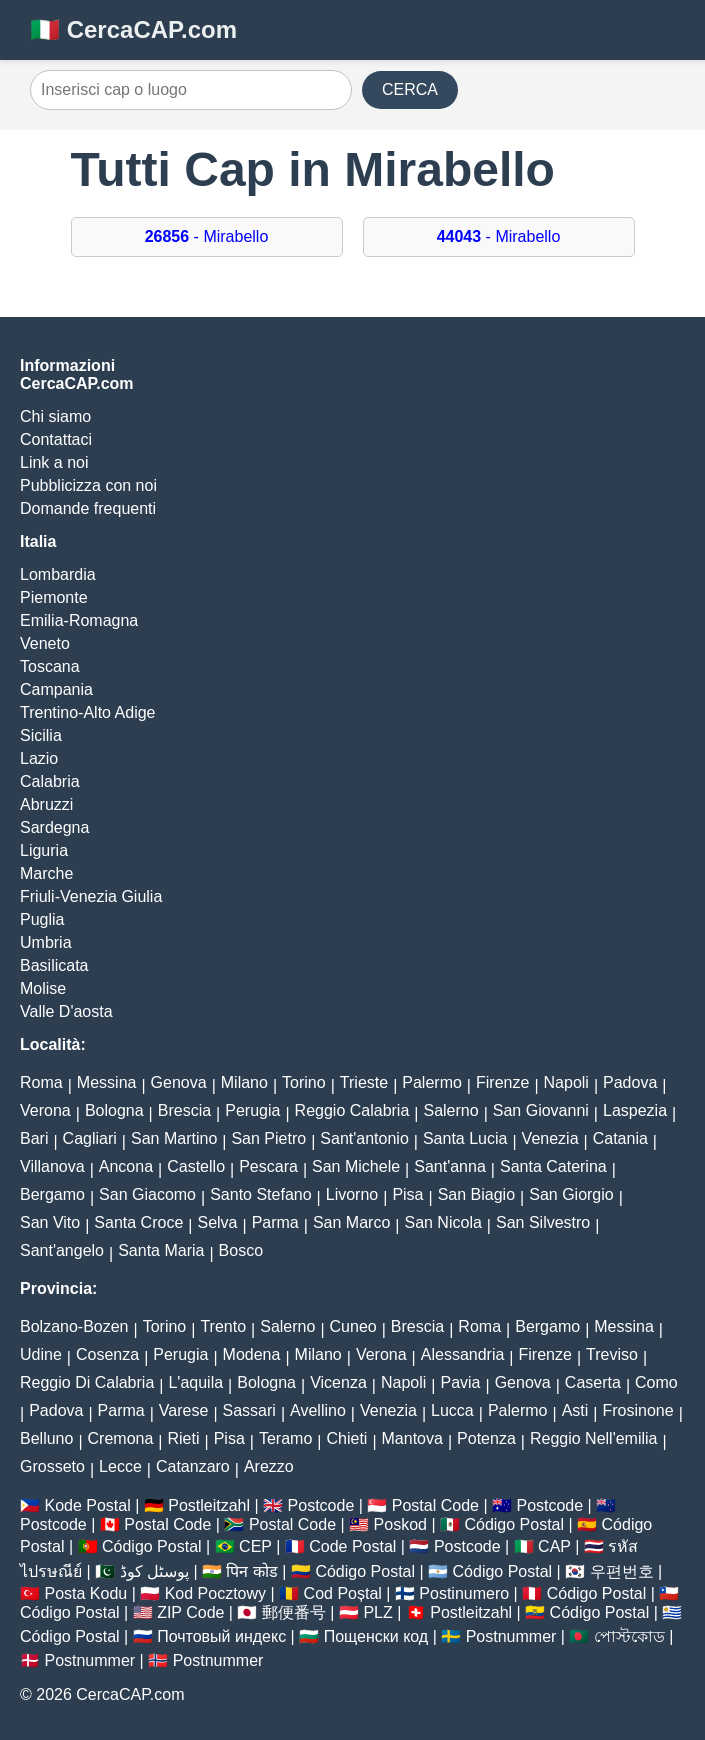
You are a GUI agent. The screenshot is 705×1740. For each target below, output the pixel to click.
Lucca (452, 1410)
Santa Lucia (465, 1138)
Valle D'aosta (66, 1011)
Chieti (346, 1438)
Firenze (502, 1082)
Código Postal (514, 1524)
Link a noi (54, 462)
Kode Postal (87, 1505)
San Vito (50, 1222)
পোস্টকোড (629, 1636)
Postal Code (435, 1505)
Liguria (44, 850)
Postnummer (511, 1636)
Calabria (50, 781)
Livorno (352, 1194)
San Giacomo (147, 1194)
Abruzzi (46, 804)
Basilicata (54, 965)
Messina (107, 1082)
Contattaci (56, 439)
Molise (43, 988)
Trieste (364, 1082)
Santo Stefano (260, 1194)
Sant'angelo (62, 1250)
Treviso (612, 1354)
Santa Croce (138, 1222)
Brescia (184, 1110)
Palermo (432, 1082)
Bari (34, 1138)
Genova (179, 1082)
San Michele (356, 1166)
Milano (244, 1082)
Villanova (52, 1166)
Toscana (50, 666)
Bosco (241, 1250)
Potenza (486, 1438)
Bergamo (52, 1194)
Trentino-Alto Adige (87, 712)
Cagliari (90, 1138)
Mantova (412, 1438)
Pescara (268, 1166)
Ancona (126, 1166)
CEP (255, 1546)
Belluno (46, 1438)
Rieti (184, 1438)
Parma (275, 1222)
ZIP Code (190, 1612)
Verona (45, 1110)
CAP (554, 1546)
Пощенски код (376, 1636)
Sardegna (54, 827)
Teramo (285, 1438)
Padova (630, 1082)
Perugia (252, 1110)
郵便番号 (294, 1612)
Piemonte (54, 597)
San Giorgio (571, 1194)
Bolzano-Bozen (74, 1326)
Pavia (460, 1382)
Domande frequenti (88, 508)
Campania (56, 689)
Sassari (249, 1410)
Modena (252, 1354)
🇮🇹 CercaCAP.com (133, 29)
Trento (223, 1326)
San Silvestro (543, 1222)
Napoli (566, 1082)
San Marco (351, 1222)
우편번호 (622, 1571)
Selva (217, 1222)
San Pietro (268, 1138)
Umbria (46, 942)
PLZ (377, 1612)
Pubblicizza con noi (88, 485)
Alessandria (463, 1354)
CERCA (410, 89)
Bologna (114, 1110)
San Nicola (442, 1222)
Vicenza (338, 1382)
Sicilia (41, 735)
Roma (41, 1082)
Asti (575, 1410)
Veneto (45, 643)
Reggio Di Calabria (87, 1382)
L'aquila (195, 1382)
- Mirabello (207, 236)
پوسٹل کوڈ (154, 1571)
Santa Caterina (553, 1166)
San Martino (174, 1138)
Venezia (550, 1138)
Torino (304, 1082)
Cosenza (107, 1354)
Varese (184, 1410)
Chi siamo (55, 416)
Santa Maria (161, 1250)
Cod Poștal (343, 1593)
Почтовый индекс (221, 1636)
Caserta (593, 1382)
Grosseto (52, 1466)
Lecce (120, 1466)
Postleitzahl (209, 1505)
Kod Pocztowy (215, 1593)
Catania (620, 1138)
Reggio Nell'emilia (594, 1438)
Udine (41, 1354)
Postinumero (464, 1593)
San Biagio (476, 1194)
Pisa (407, 1194)
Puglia (42, 919)
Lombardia (58, 574)
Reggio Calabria (352, 1110)
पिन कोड (251, 1571)
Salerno (450, 1110)
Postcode (321, 1505)
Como (656, 1382)
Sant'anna (450, 1166)
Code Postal (352, 1546)
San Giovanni (541, 1110)
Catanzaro (193, 1466)
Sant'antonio (364, 1138)
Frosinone (637, 1410)
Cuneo (353, 1326)
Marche (46, 873)
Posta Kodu (85, 1593)
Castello (196, 1166)
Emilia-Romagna (79, 620)
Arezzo (269, 1466)
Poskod (400, 1524)
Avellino (318, 1410)
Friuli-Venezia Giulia (91, 896)
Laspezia (635, 1110)
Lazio (39, 758)
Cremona (121, 1438)
